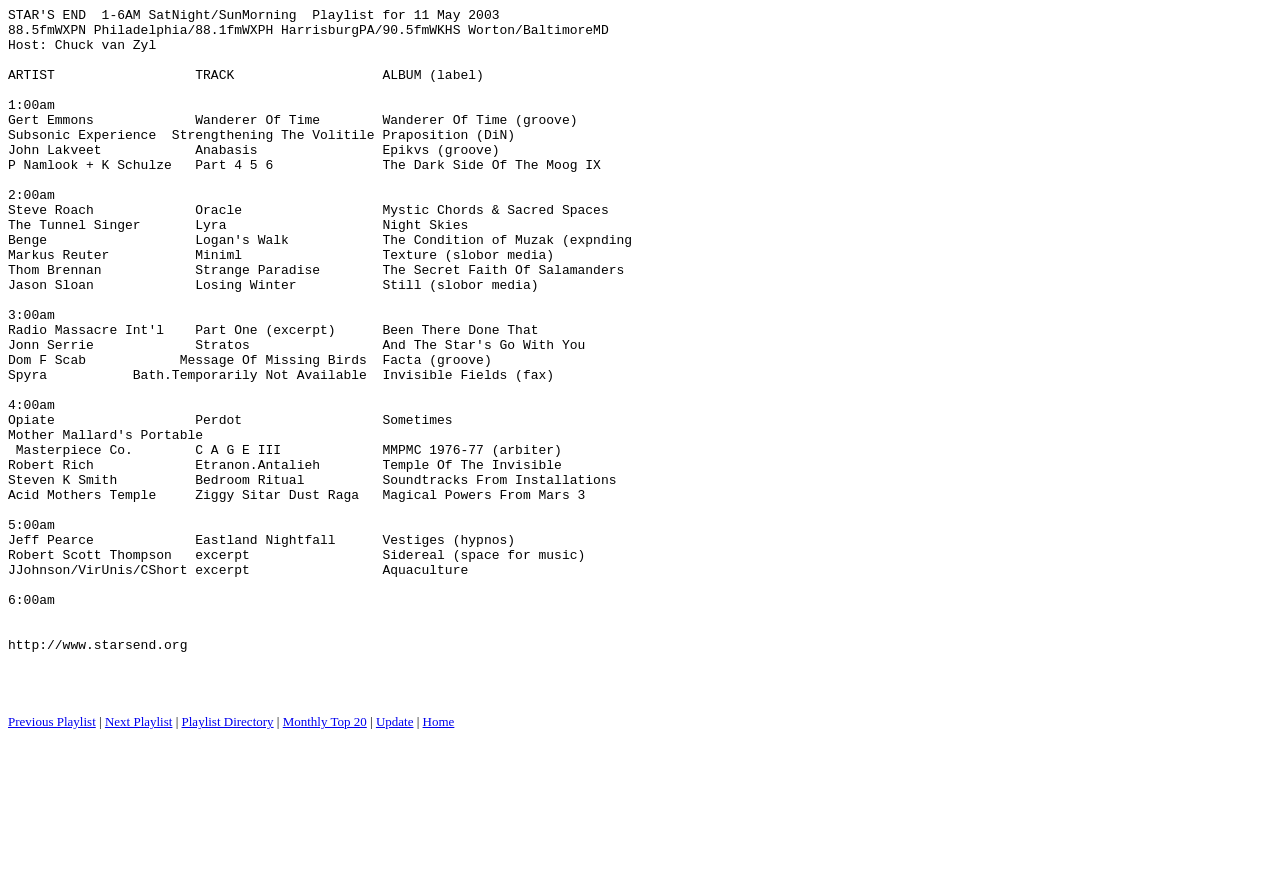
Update (395, 859)
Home (439, 859)
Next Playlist (139, 859)
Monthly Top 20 (325, 859)
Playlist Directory (228, 859)
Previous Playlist (52, 859)
